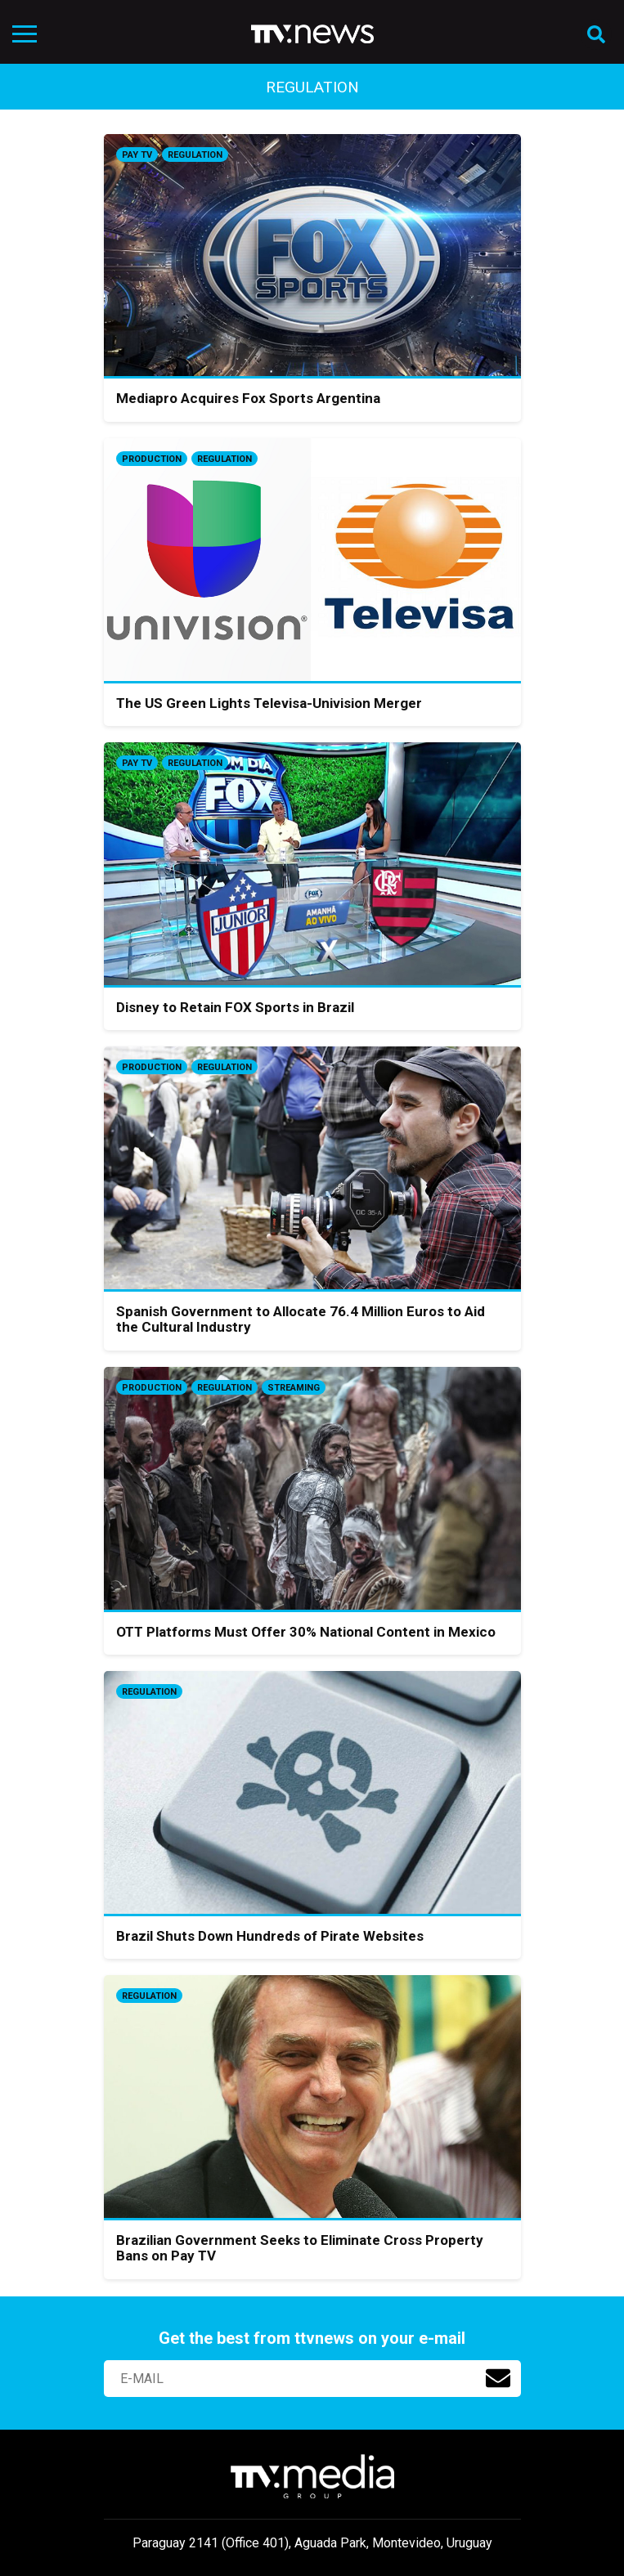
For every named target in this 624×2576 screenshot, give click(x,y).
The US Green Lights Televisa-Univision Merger (269, 703)
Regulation (195, 155)
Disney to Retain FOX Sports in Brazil (235, 1007)
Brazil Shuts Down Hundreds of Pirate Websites (270, 1936)
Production (152, 459)
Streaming (293, 1387)
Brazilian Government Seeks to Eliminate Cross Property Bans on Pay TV (299, 2248)
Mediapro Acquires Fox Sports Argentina (248, 398)
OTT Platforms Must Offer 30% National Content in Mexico (306, 1632)
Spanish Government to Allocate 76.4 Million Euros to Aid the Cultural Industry (300, 1319)
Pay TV (137, 155)
